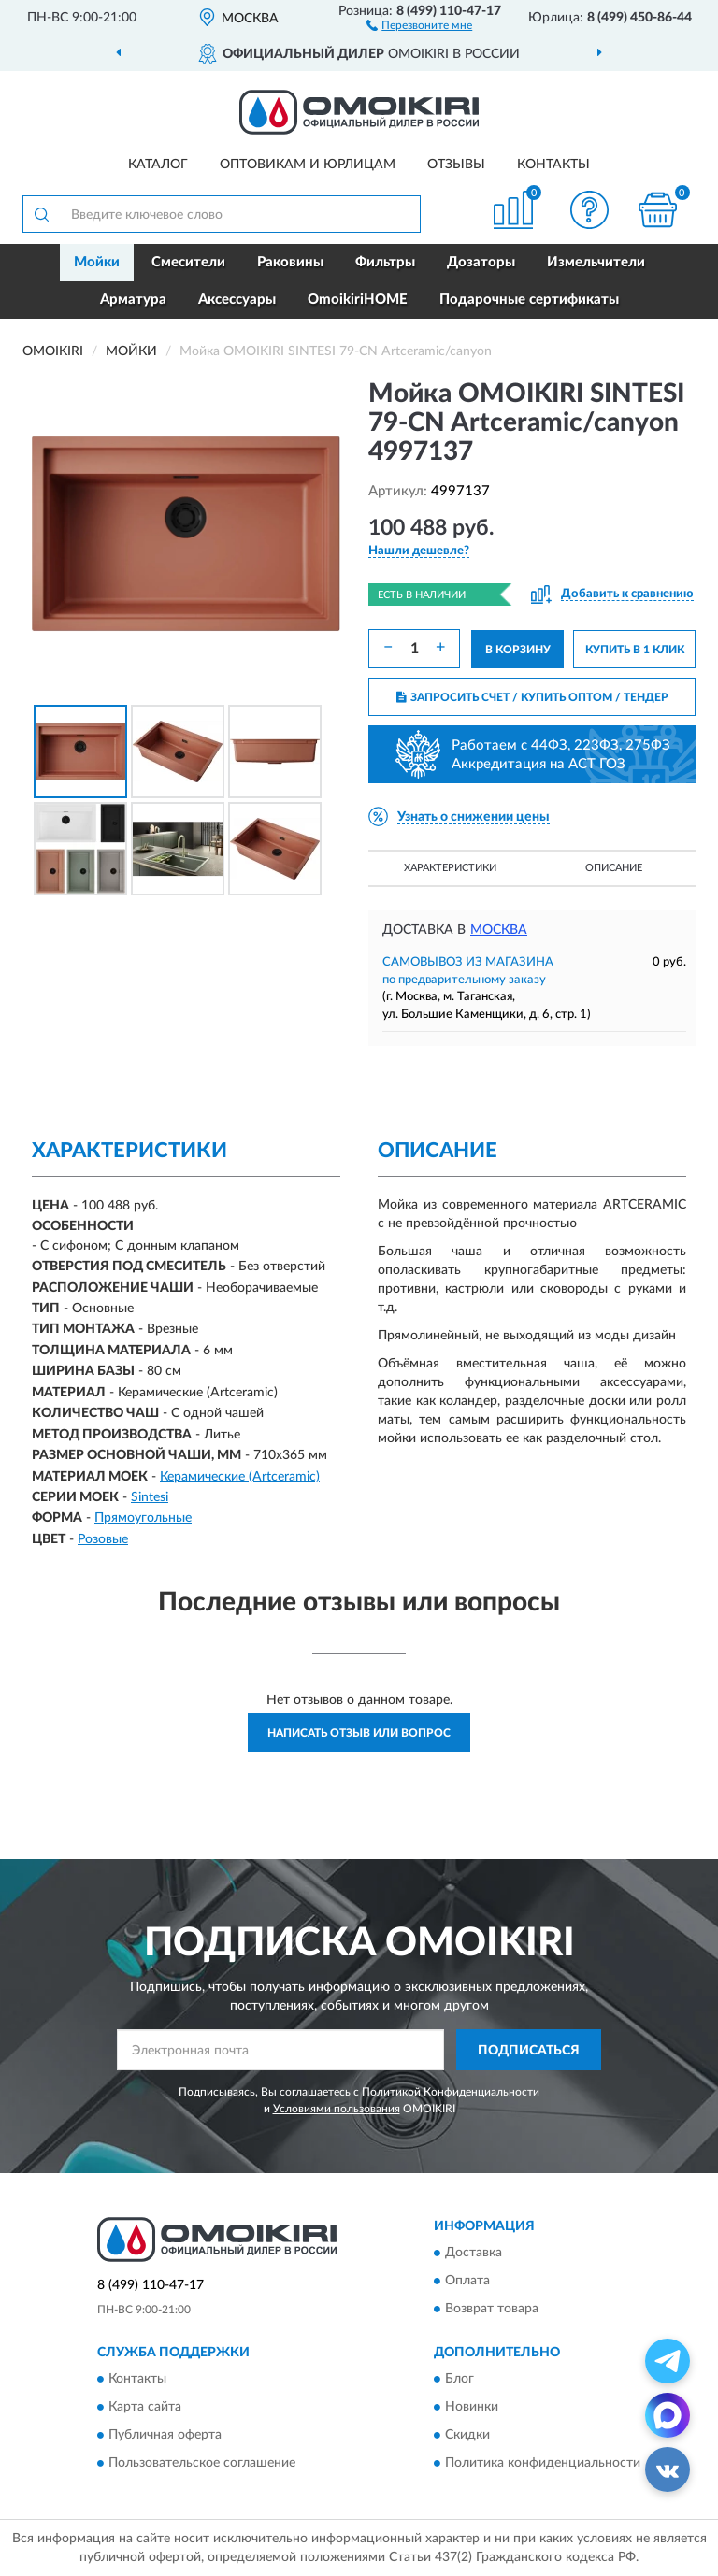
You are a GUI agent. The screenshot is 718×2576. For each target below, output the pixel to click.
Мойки (97, 262)
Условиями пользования (336, 2108)
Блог (459, 2379)
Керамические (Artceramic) (240, 1476)
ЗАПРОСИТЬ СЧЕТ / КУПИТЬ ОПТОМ (532, 697)
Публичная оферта (165, 2435)
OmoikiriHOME (358, 300)
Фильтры (385, 262)
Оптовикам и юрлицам (307, 164)
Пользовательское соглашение (201, 2463)
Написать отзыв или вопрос (359, 1733)
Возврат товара (491, 2309)
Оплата (467, 2281)
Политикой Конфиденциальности (450, 2091)
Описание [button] (613, 868)
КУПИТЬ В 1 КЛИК (634, 649)
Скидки (467, 2435)
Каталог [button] (158, 164)
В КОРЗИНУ (518, 649)
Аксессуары (237, 300)
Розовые (103, 1539)
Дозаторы (481, 262)
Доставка (473, 2253)
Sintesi (149, 1497)
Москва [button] (498, 930)
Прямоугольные (143, 1517)
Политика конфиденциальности (542, 2463)
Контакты (553, 164)
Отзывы (456, 164)
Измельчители (596, 262)
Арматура (133, 300)
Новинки (471, 2407)
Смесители (188, 262)
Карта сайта (144, 2407)
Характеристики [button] (450, 868)
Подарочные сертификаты (529, 300)
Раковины (290, 262)
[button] (419, 24)
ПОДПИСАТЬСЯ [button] (529, 2050)
